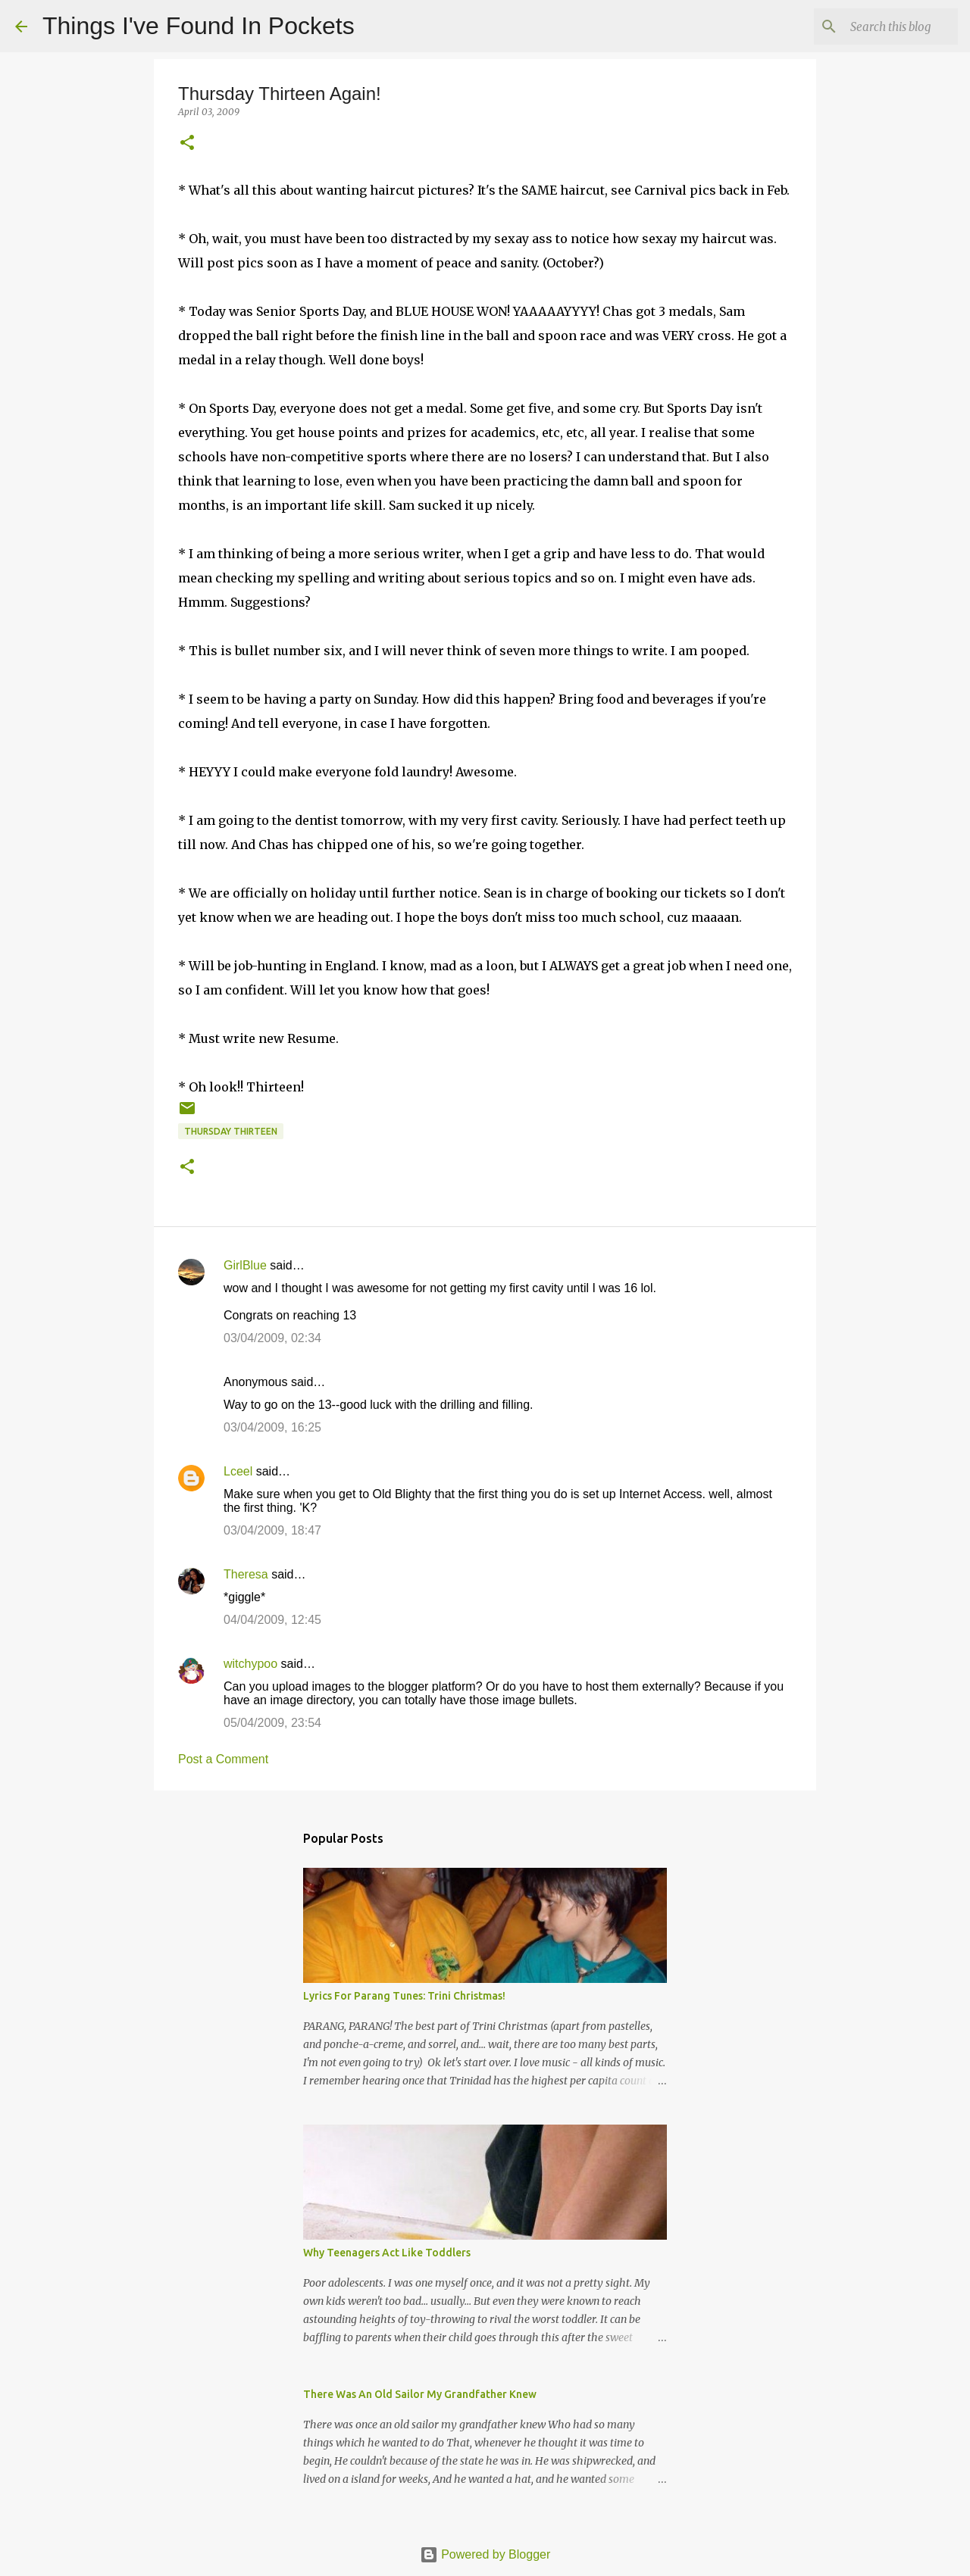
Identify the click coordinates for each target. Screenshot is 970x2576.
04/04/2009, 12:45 (272, 1619)
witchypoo (250, 1663)
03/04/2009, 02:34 (272, 1338)
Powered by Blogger (485, 2554)
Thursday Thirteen (230, 1131)
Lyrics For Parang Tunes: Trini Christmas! (404, 1996)
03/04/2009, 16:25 (272, 1427)
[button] (187, 143)
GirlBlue (245, 1265)
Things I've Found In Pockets (198, 25)
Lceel (238, 1471)
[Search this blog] (878, 26)
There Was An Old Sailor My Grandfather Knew (420, 2394)
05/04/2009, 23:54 (272, 1722)
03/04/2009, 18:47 (272, 1530)
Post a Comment (223, 1759)
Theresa (246, 1574)
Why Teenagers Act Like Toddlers (387, 2253)
